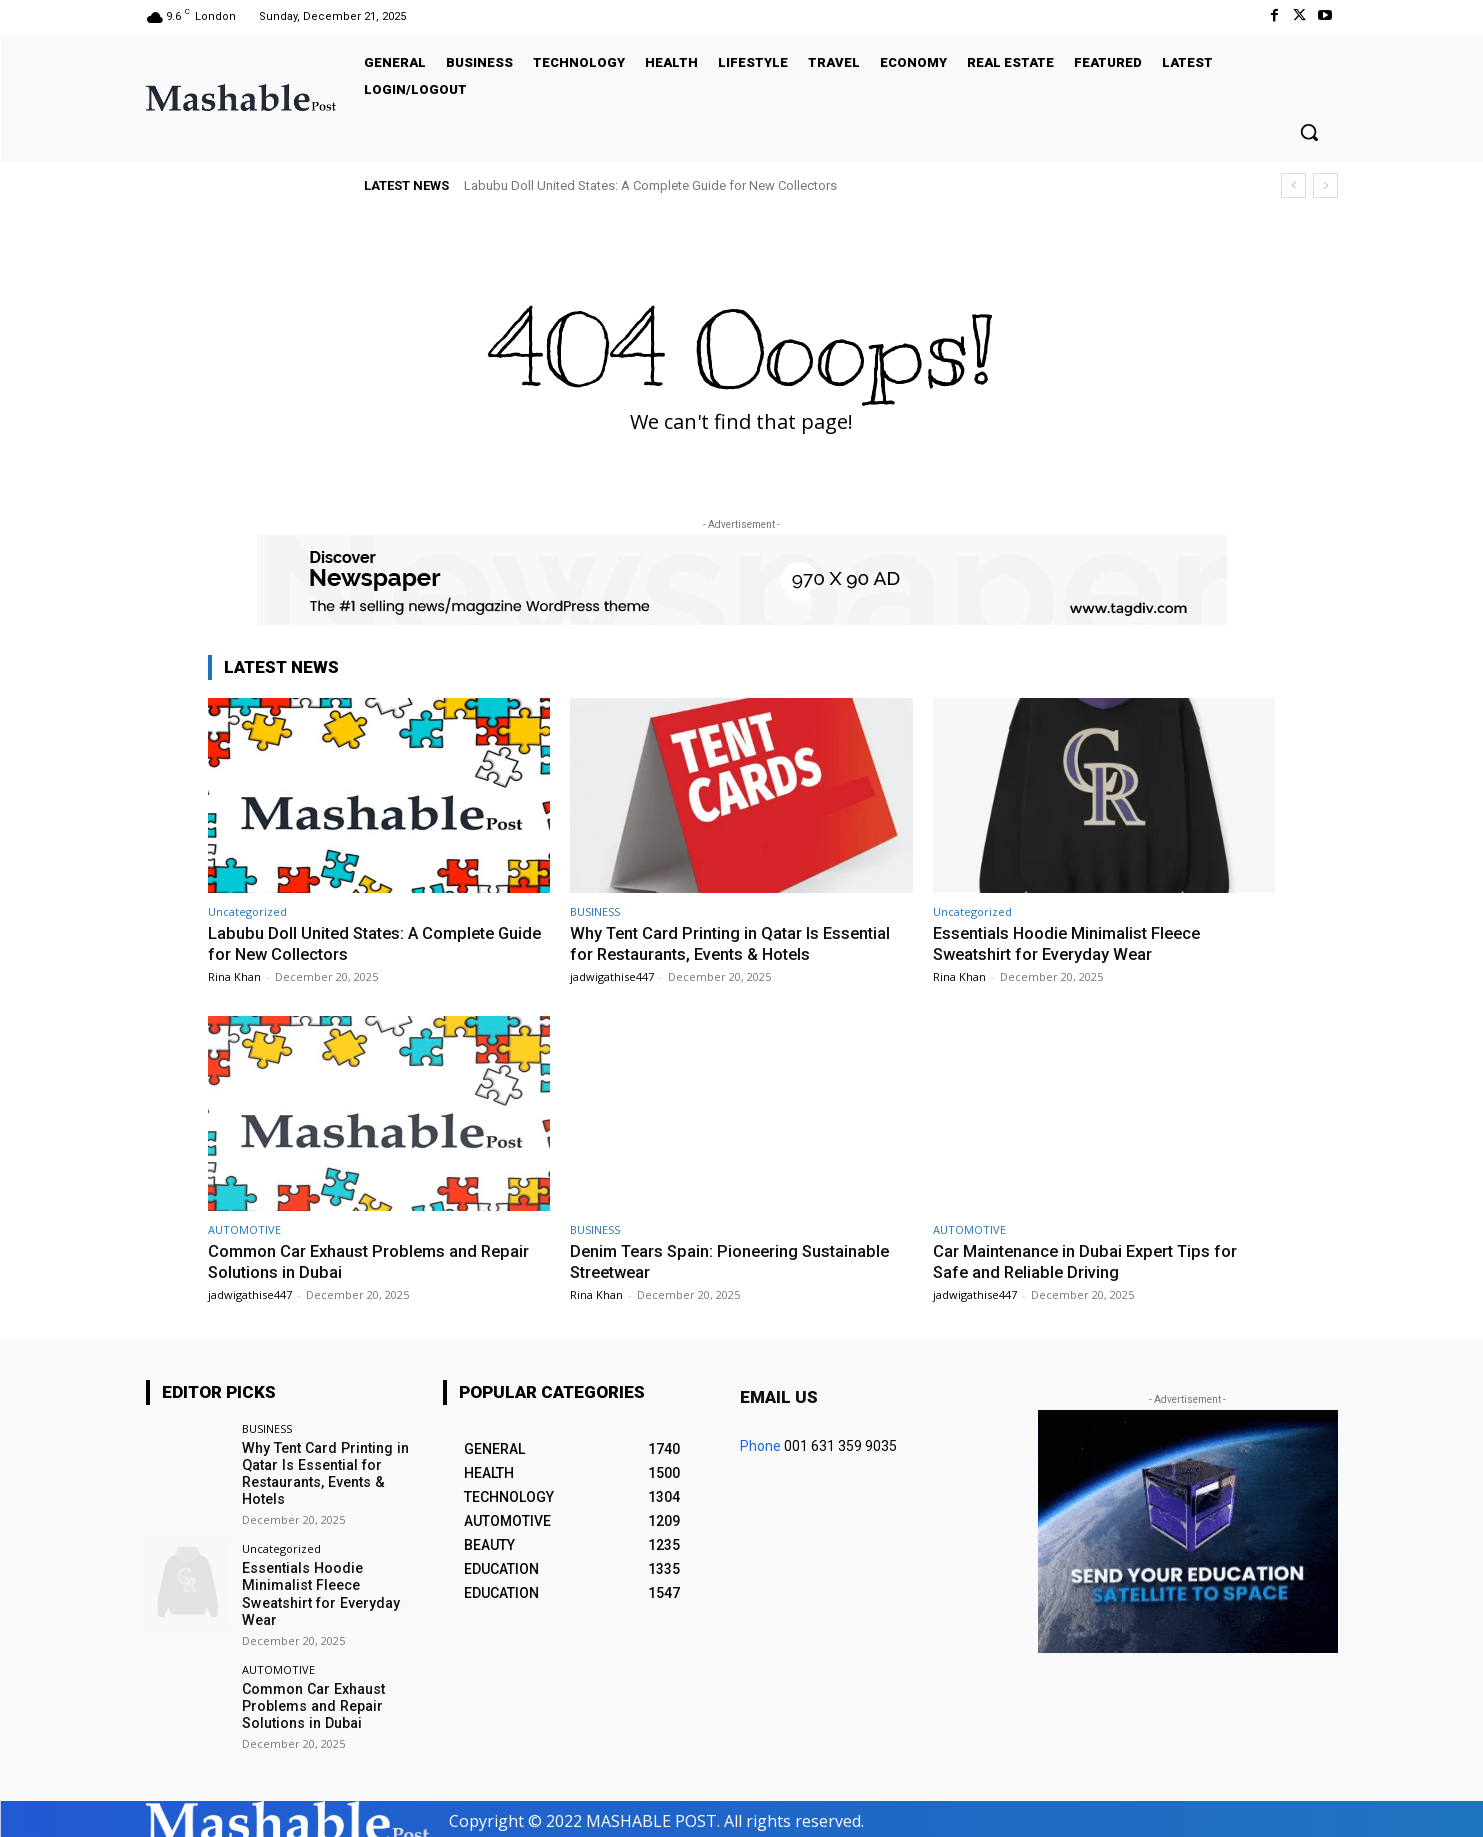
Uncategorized (247, 911)
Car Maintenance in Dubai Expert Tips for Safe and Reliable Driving (1089, 1260)
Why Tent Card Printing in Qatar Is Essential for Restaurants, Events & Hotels (734, 943)
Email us (779, 1395)
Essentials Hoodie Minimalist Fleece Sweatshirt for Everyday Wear (1071, 943)
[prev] (1293, 185)
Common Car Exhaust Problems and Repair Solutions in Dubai (312, 1702)
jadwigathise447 (612, 975)
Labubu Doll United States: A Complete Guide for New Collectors (650, 185)
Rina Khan (234, 975)
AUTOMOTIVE (244, 1228)
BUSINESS (595, 911)
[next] (1325, 185)
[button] (1309, 132)
